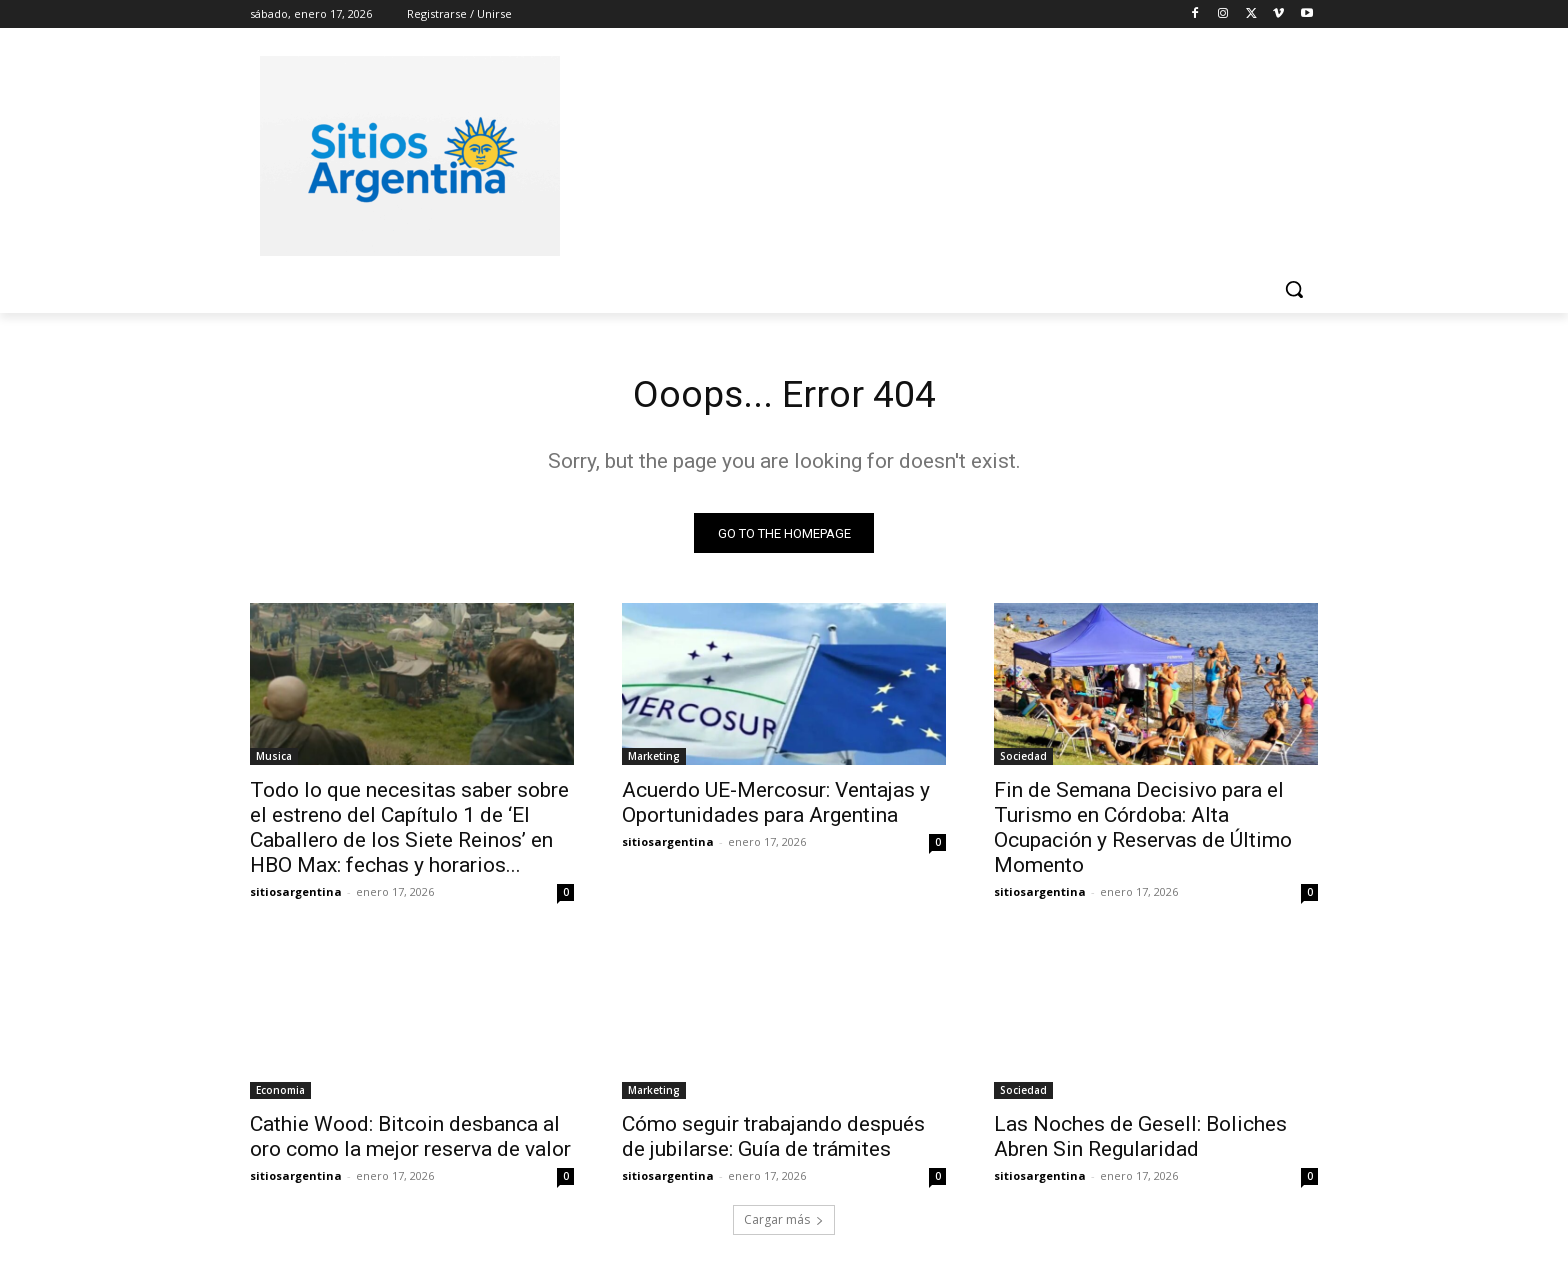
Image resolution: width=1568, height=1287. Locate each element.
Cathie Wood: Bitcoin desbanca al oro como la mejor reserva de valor (410, 1140)
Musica (274, 760)
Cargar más (784, 1223)
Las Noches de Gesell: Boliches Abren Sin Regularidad (1140, 1140)
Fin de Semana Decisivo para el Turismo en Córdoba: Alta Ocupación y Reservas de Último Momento (1143, 831)
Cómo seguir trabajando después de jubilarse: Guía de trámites (773, 1140)
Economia (280, 1094)
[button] (1294, 289)
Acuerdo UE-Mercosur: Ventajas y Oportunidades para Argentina (776, 806)
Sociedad (1023, 760)
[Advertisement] (934, 153)
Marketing (654, 760)
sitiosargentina (296, 895)
